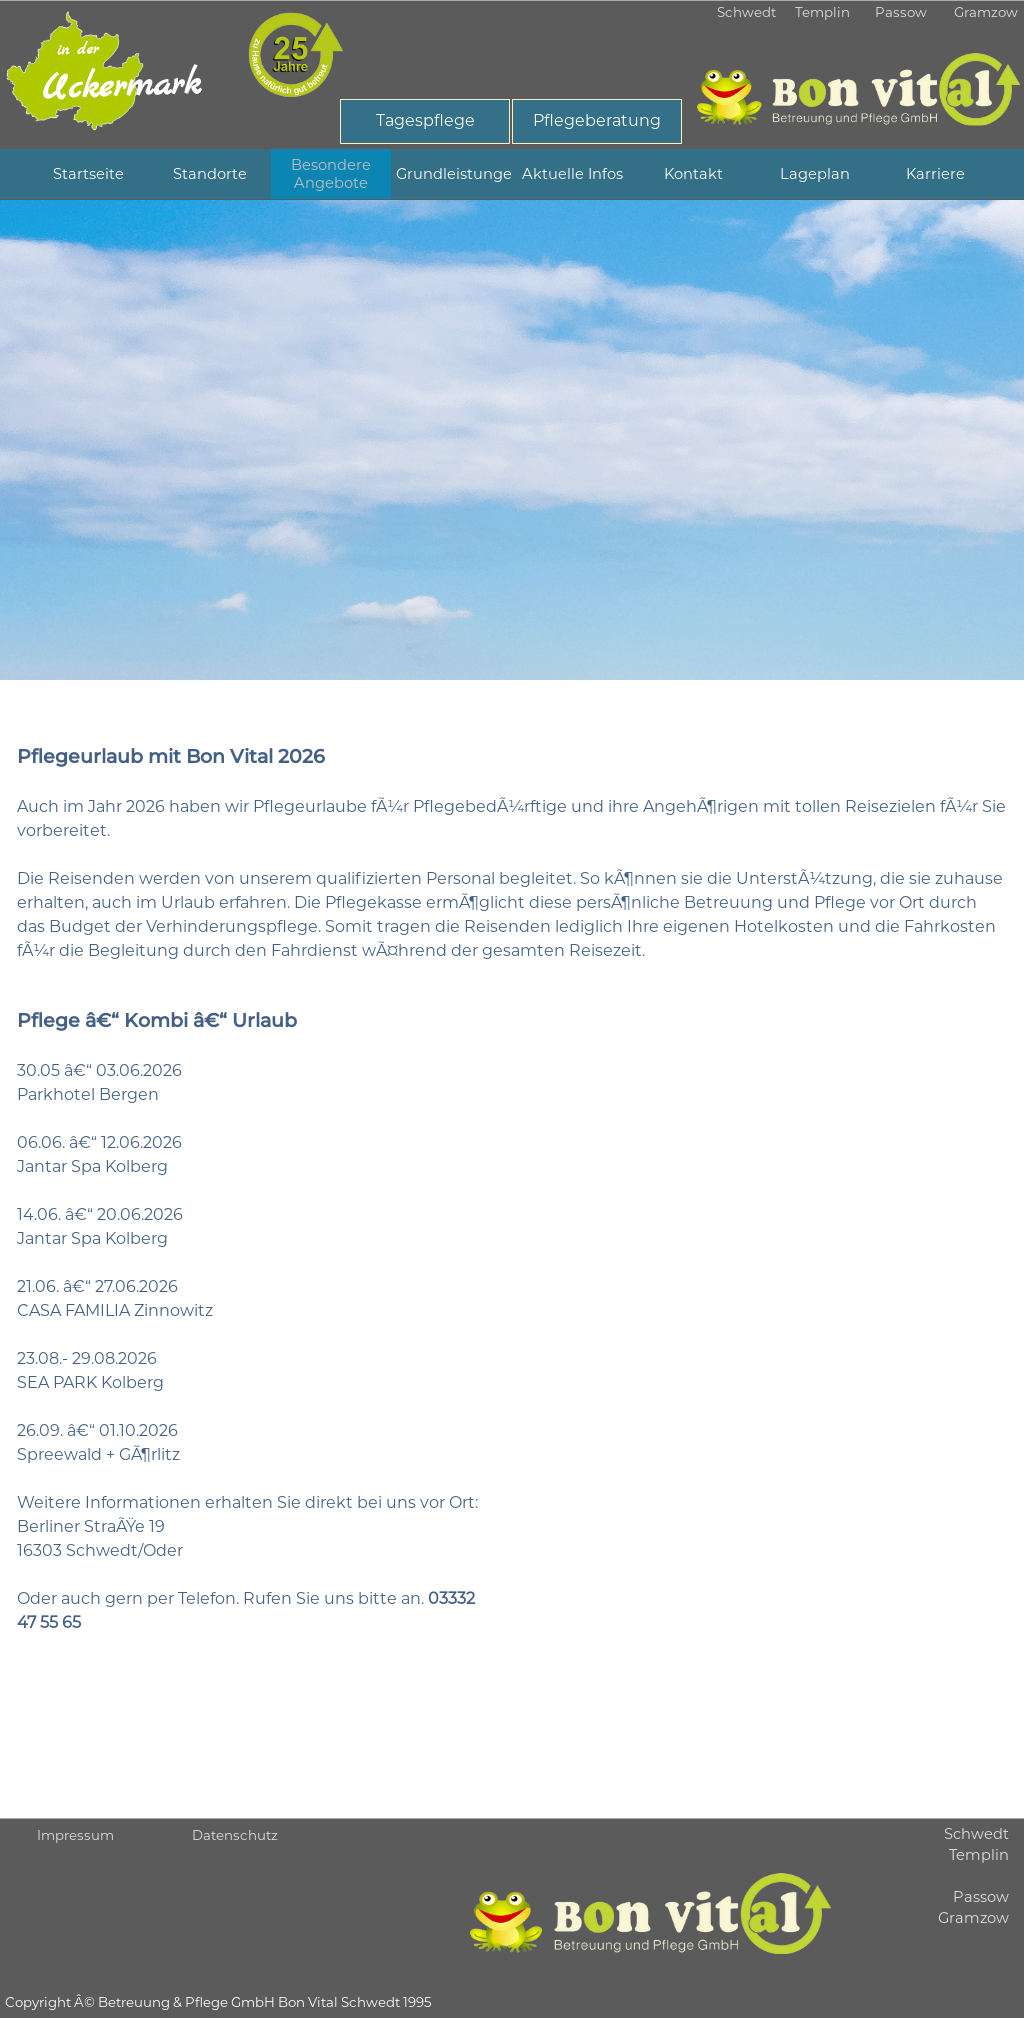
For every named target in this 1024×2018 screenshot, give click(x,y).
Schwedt (746, 12)
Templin (822, 12)
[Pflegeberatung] (597, 121)
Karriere (935, 174)
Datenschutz (235, 1835)
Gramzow (986, 12)
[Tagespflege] (425, 121)
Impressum (75, 1835)
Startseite (88, 174)
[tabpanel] (511, 440)
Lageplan (815, 174)
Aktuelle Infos (572, 174)
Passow (901, 12)
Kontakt (693, 174)
